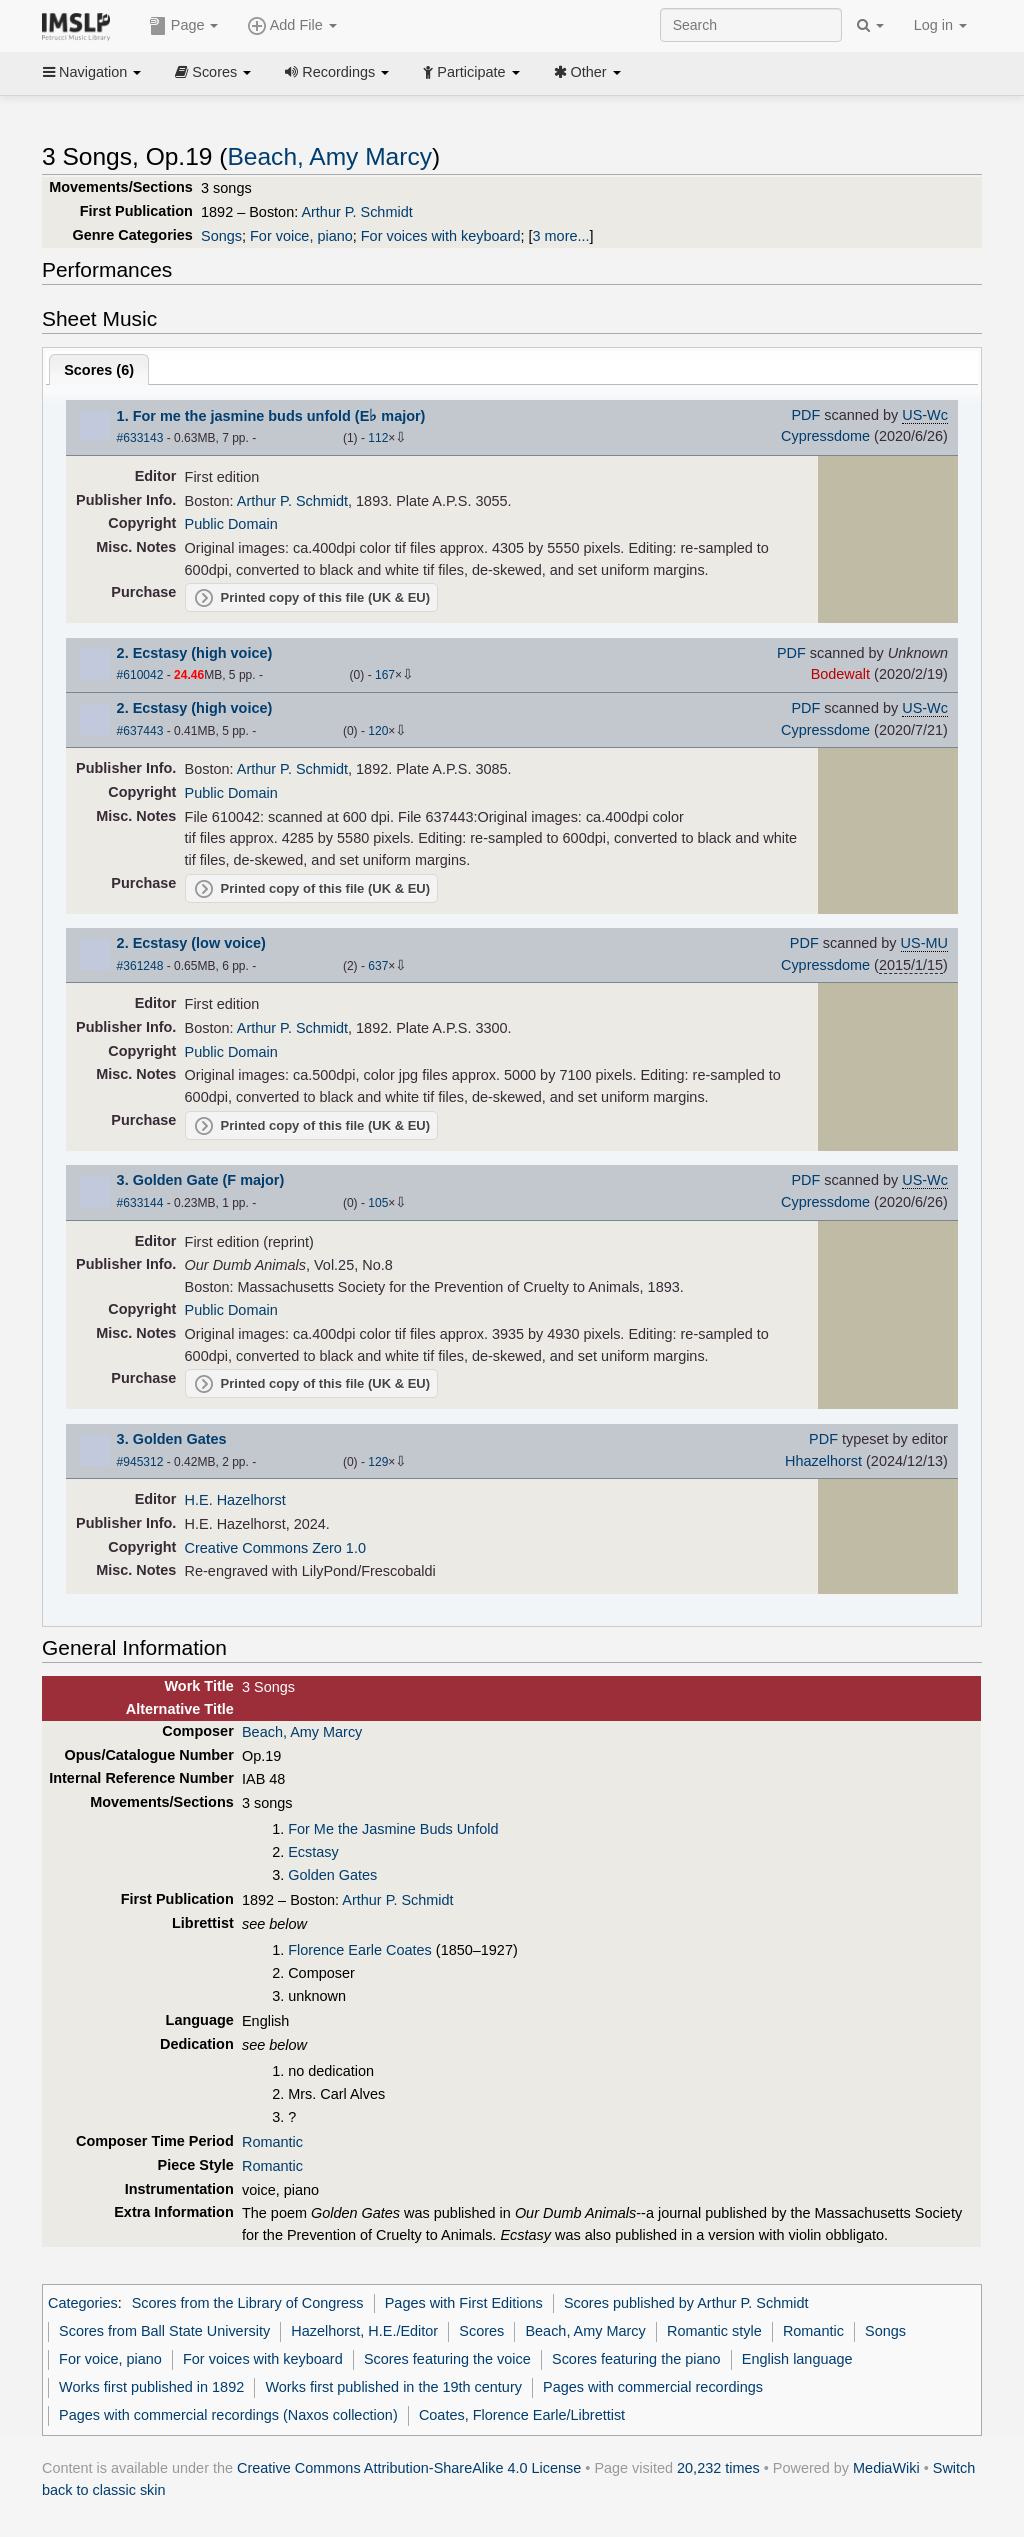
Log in (940, 25)
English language (797, 2359)
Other (587, 72)
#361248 (140, 966)
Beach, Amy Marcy (329, 156)
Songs (221, 236)
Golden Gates (332, 1875)
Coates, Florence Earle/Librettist (522, 2415)
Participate (471, 72)
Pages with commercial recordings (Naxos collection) (228, 2415)
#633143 (140, 438)
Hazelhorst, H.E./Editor (364, 2331)
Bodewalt (840, 674)
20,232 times (718, 2468)
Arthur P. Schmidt (356, 212)
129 (378, 1462)
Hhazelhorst (823, 1461)
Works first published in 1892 (151, 2387)
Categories (83, 2303)
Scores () (99, 370)
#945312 (140, 1462)
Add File (292, 26)
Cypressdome (825, 436)
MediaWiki (886, 2468)
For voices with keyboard (441, 236)
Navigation (92, 72)
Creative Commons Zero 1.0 (275, 1548)
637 (378, 966)
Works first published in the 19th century (393, 2387)
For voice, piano (301, 236)
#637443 (140, 731)
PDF (805, 415)
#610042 (140, 675)
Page (184, 26)
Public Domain (231, 524)
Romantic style (714, 2331)
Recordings (337, 72)
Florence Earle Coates (360, 1950)
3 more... (561, 236)
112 (378, 438)
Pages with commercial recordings (653, 2387)
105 (378, 1203)
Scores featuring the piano (636, 2359)
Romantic (272, 2142)
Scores (213, 72)
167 (385, 675)
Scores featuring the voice (447, 2359)
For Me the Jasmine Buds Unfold (393, 1829)
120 (378, 731)
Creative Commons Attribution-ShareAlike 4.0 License (409, 2468)
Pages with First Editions (464, 2303)
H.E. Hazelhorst (235, 1500)
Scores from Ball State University (164, 2331)
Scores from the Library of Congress (248, 2303)
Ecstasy (313, 1852)
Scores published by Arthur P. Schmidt (686, 2303)
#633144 (140, 1203)
